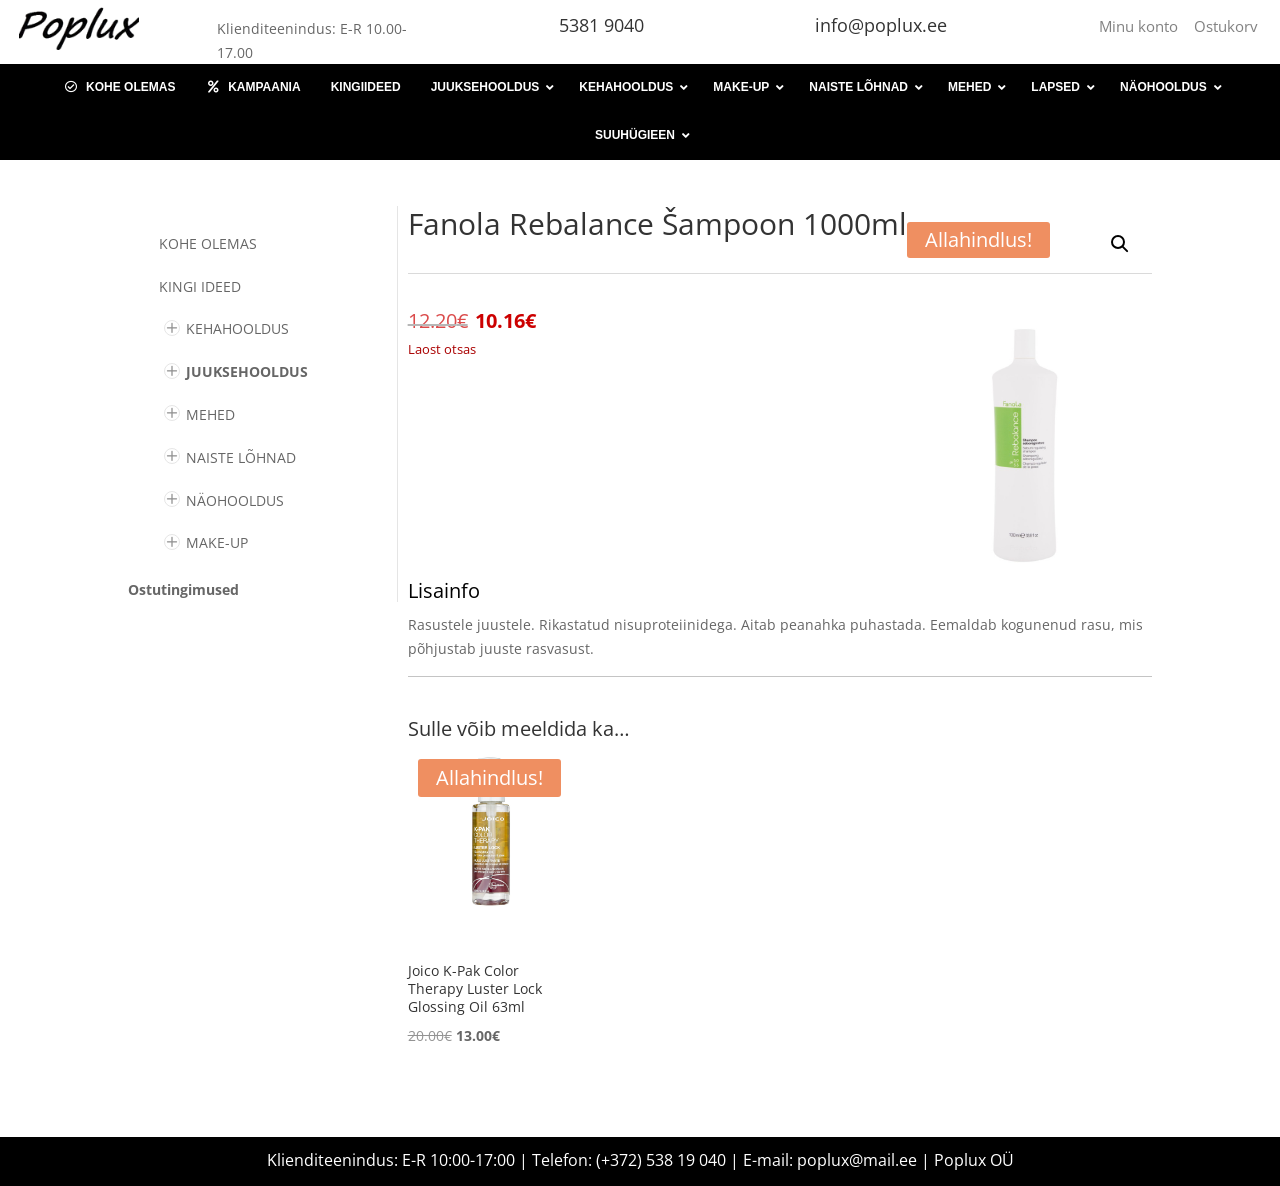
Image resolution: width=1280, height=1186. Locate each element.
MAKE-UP (217, 542)
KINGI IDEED (200, 286)
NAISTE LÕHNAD (241, 457)
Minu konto (1142, 26)
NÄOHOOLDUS (235, 500)
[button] (1120, 244)
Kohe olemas (208, 243)
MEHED (210, 414)
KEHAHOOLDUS (237, 328)
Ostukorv (1226, 26)
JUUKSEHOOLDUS (247, 371)
